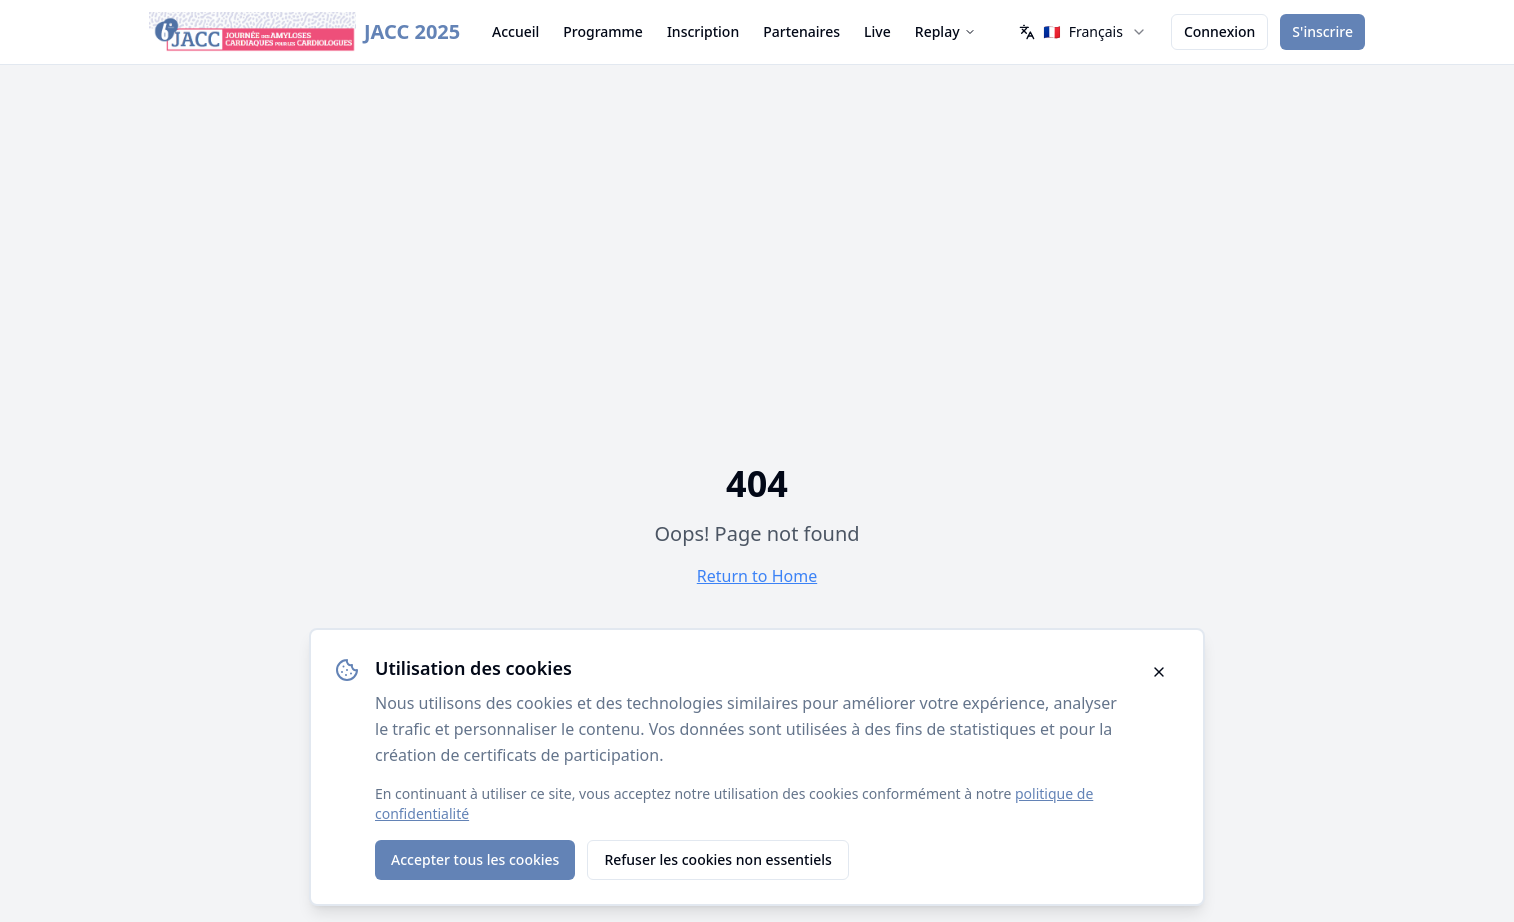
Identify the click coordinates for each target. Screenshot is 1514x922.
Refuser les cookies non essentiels (717, 859)
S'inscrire (1322, 31)
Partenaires (801, 31)
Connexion (1219, 31)
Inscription (703, 31)
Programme (603, 31)
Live (877, 31)
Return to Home (757, 576)
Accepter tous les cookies (475, 859)
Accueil (515, 31)
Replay (945, 31)
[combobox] (1083, 32)
